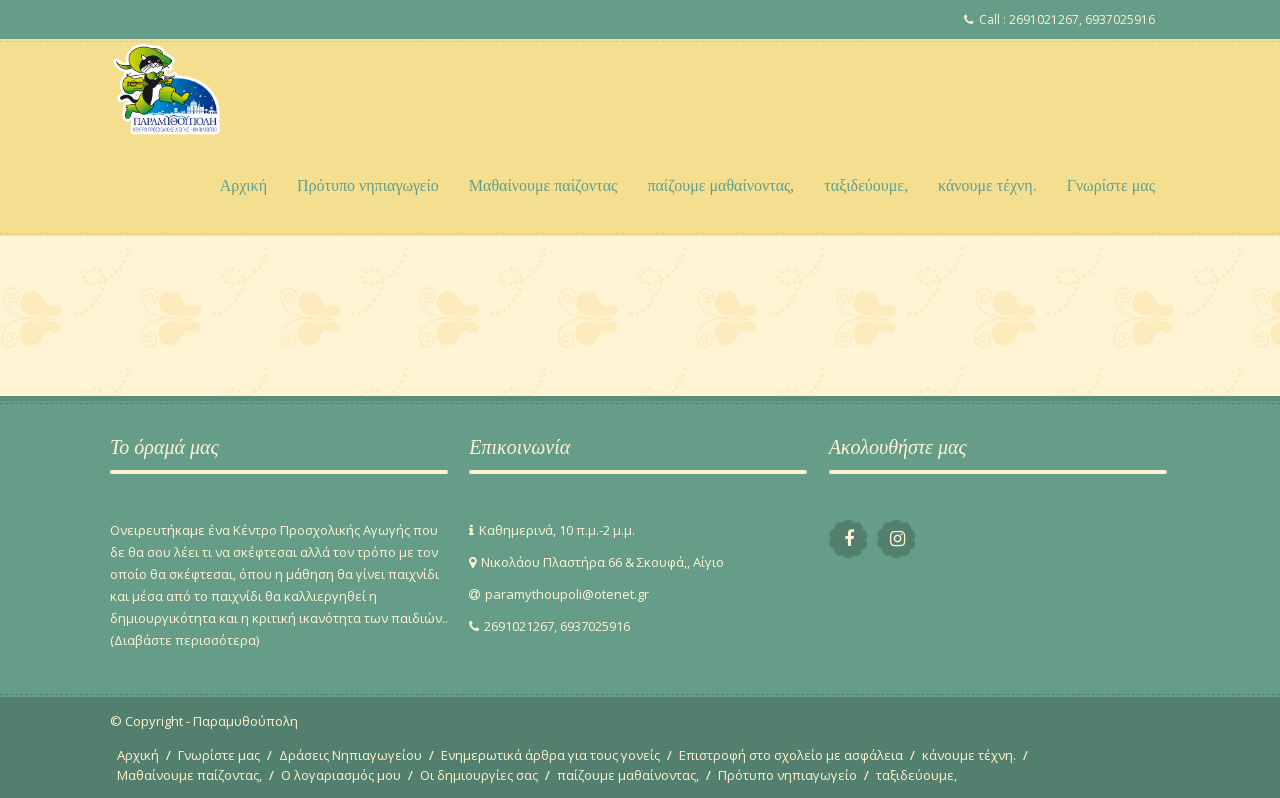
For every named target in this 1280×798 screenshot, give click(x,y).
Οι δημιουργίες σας (479, 775)
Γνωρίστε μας (1111, 185)
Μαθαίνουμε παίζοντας (543, 185)
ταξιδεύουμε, (866, 185)
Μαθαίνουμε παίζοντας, (189, 775)
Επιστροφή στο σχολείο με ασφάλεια (791, 755)
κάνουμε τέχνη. (987, 185)
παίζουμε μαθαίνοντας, (720, 185)
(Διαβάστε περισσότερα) (184, 640)
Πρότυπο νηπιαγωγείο (368, 185)
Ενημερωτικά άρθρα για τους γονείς (550, 755)
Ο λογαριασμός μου (341, 775)
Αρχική (243, 185)
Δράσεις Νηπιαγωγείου (350, 755)
